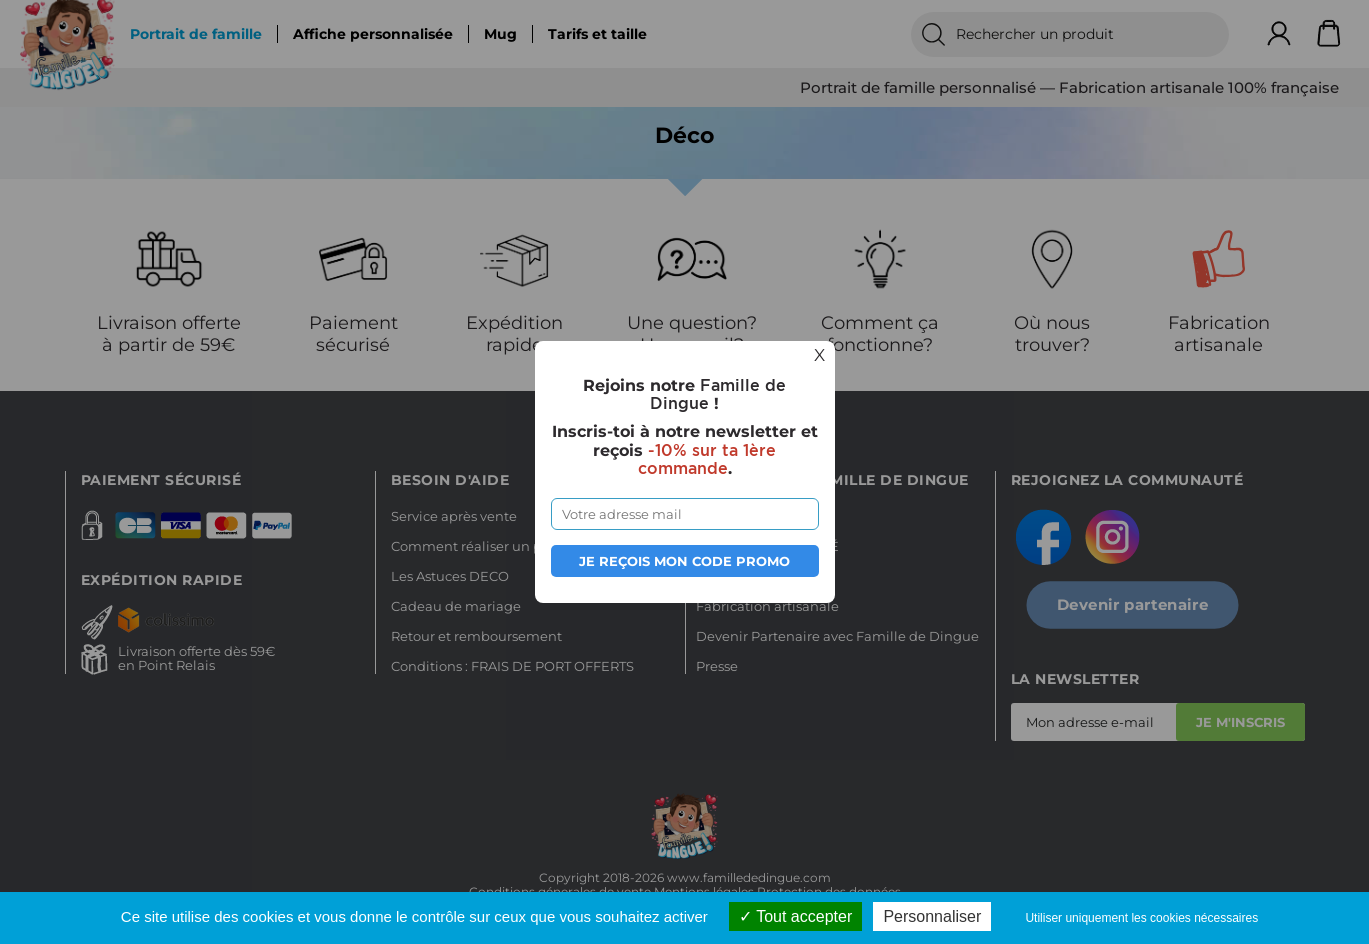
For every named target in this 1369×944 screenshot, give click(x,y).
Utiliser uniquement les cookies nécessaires (1141, 918)
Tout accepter (795, 916)
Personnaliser (932, 916)
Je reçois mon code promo (684, 561)
